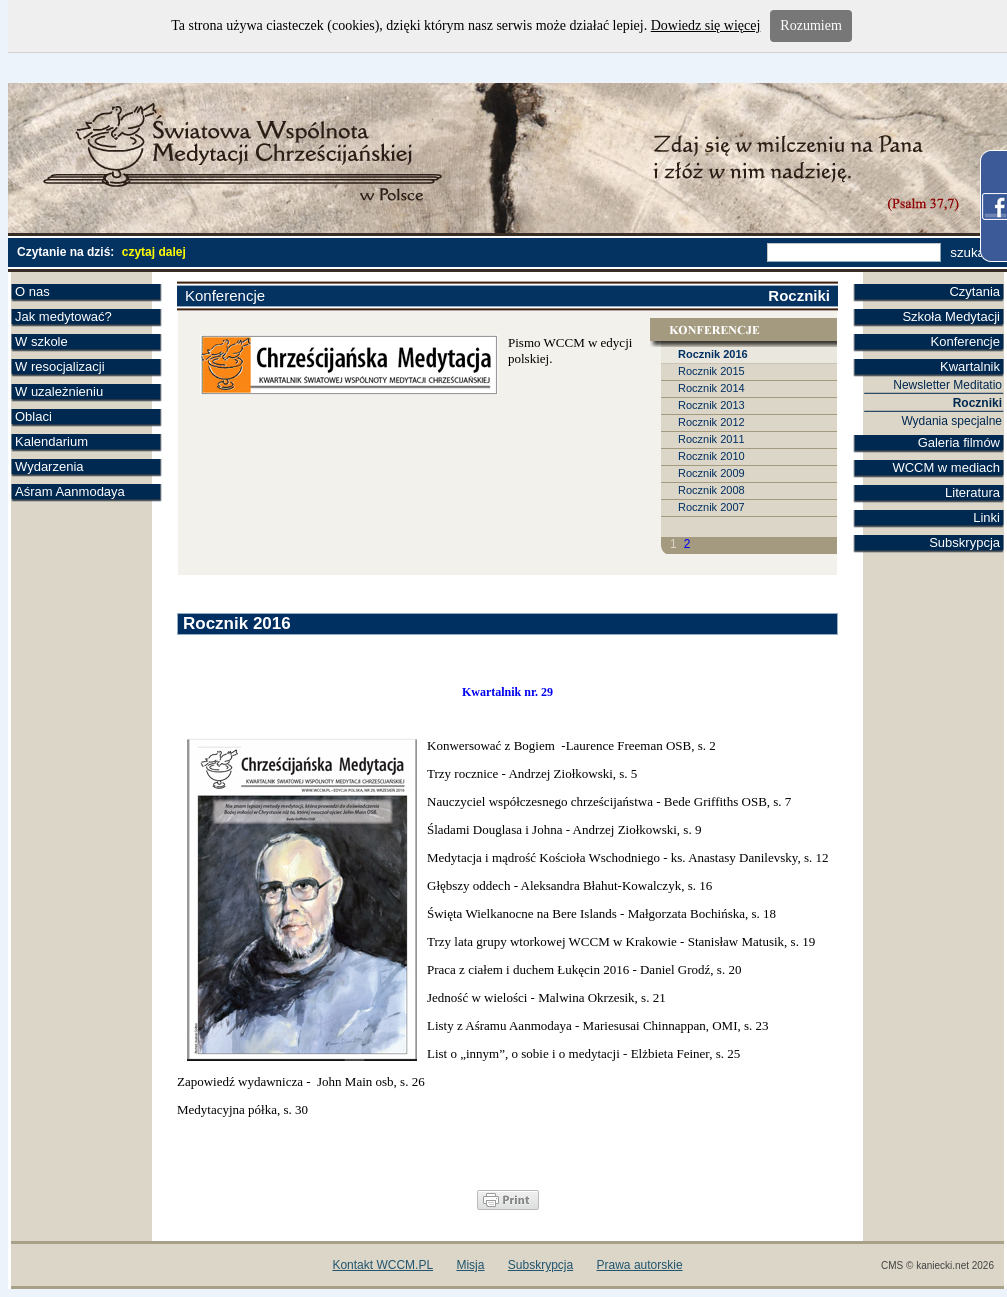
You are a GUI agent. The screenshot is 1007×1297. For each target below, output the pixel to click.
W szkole (41, 341)
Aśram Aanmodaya (70, 491)
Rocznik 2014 (711, 388)
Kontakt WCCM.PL (382, 1265)
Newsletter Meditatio (947, 385)
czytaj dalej (154, 252)
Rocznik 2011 (711, 439)
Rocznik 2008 (711, 490)
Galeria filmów (959, 442)
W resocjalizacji (60, 366)
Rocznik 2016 (713, 354)
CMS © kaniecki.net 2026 (937, 1265)
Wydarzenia (49, 466)
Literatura (972, 492)
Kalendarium (51, 441)
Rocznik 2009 (711, 473)
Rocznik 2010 (711, 456)
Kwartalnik (970, 366)
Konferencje (965, 341)
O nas (32, 291)
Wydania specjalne (951, 421)
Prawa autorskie (640, 1265)
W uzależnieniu (59, 391)
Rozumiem (810, 25)
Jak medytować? (63, 316)
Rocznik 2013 (711, 405)
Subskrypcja (964, 542)
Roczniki (977, 403)
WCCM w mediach (946, 467)
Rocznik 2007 (711, 507)
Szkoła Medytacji (951, 316)
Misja (470, 1265)
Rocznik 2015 (711, 371)
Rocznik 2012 (711, 422)
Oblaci (33, 416)
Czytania (974, 291)
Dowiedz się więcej (706, 25)
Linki (986, 517)
